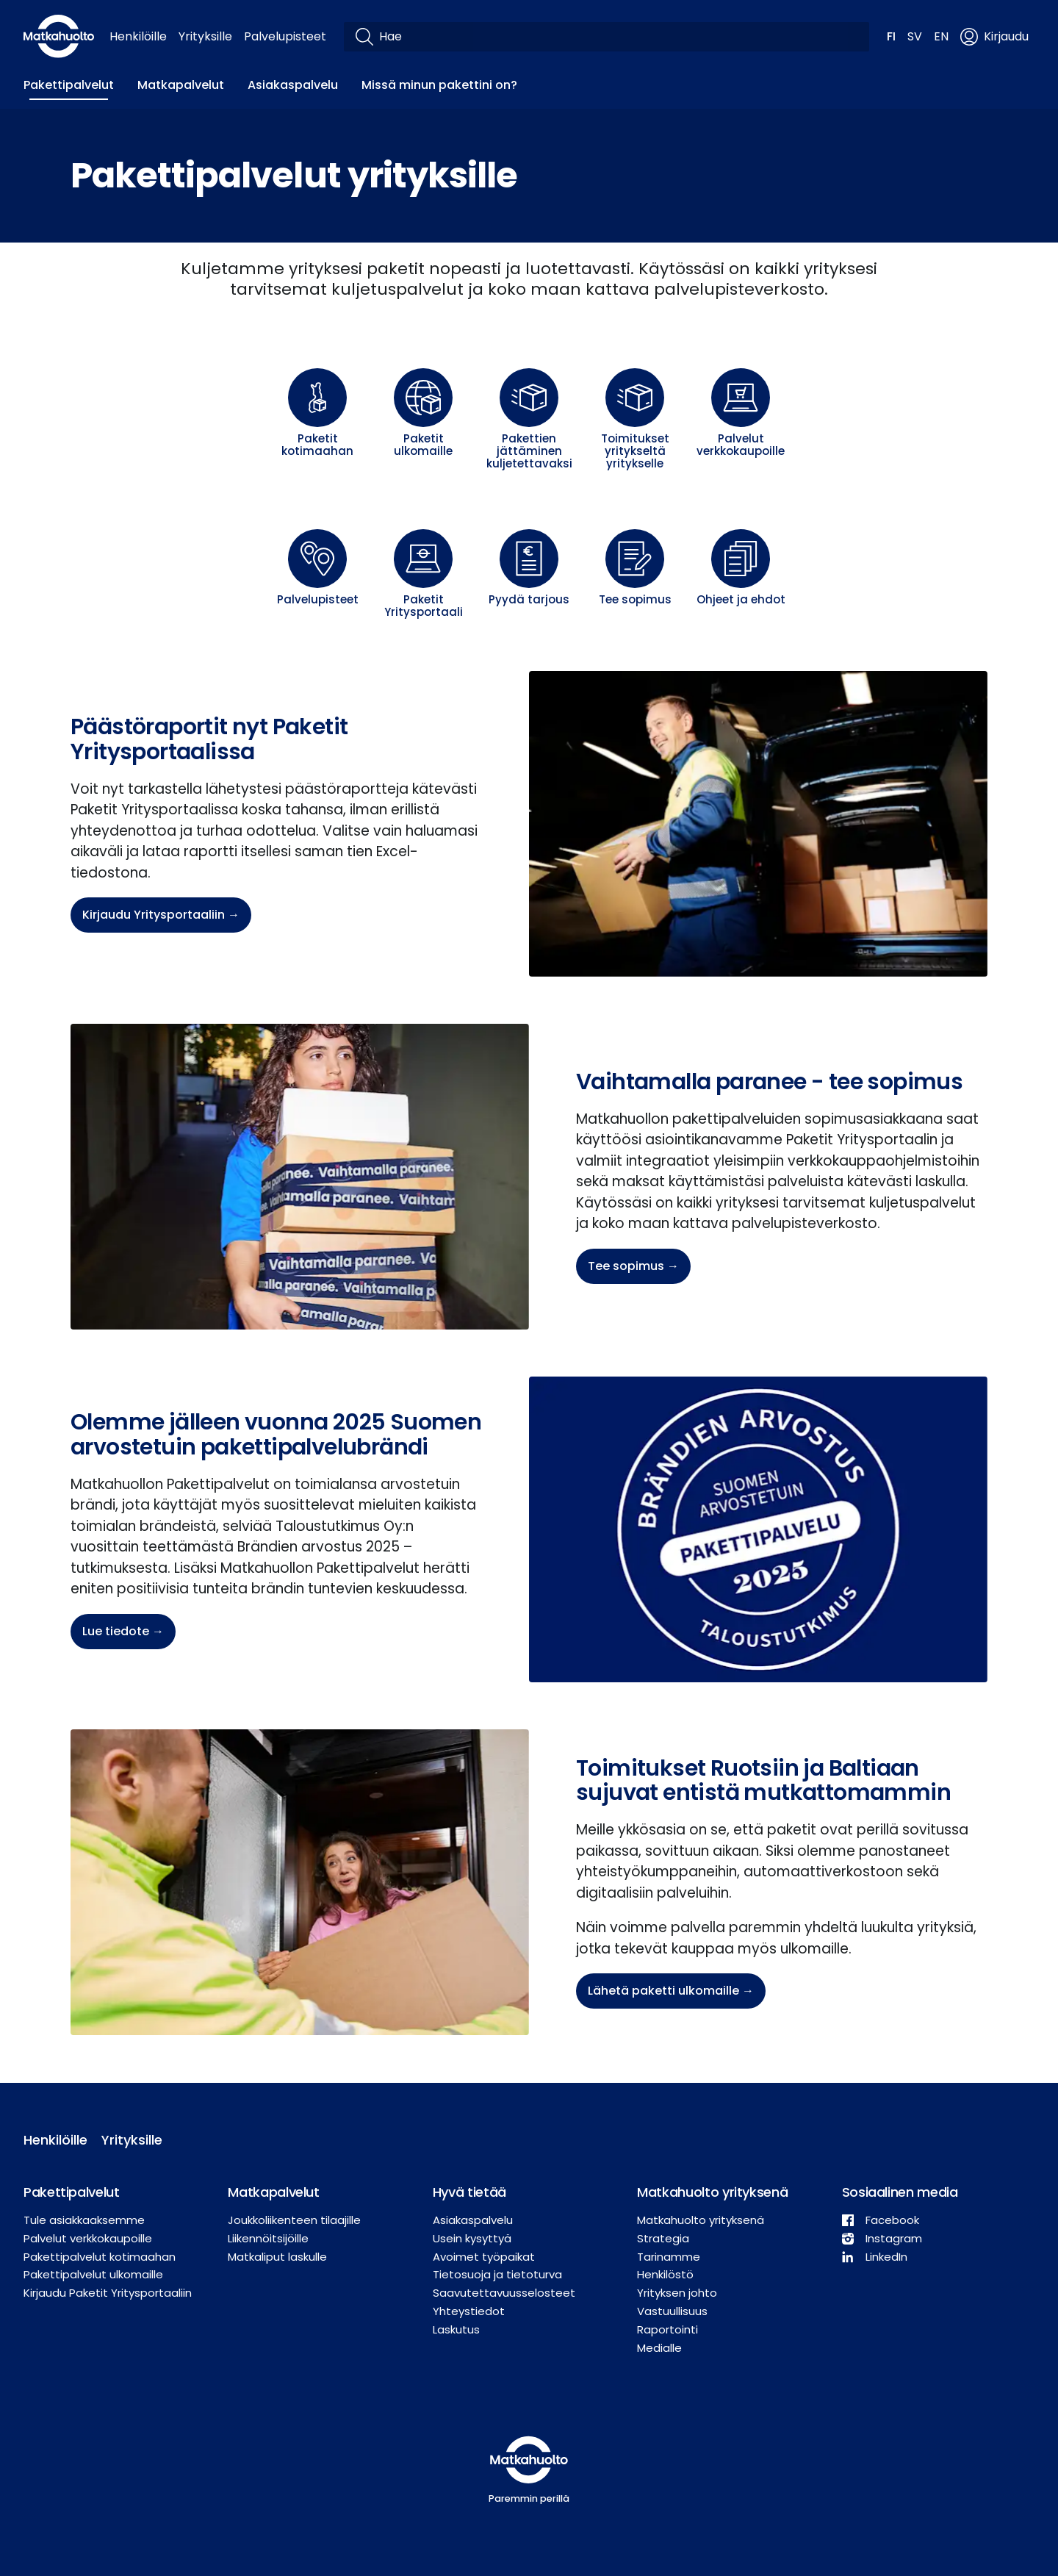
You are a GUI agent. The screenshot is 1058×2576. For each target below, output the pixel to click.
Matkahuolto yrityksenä (700, 2220)
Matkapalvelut (180, 84)
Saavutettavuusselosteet (504, 2292)
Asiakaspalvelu (293, 84)
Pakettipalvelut (69, 84)
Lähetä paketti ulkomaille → (671, 1990)
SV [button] (914, 36)
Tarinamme (668, 2256)
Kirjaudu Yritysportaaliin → (161, 914)
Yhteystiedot (469, 2311)
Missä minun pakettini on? (439, 84)
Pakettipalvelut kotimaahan (100, 2256)
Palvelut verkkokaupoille (88, 2238)
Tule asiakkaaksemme (84, 2220)
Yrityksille (205, 36)
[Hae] (618, 37)
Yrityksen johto (677, 2292)
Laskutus (456, 2329)
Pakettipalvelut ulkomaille (93, 2274)
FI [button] (891, 36)
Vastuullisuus (672, 2311)
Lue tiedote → (123, 1631)
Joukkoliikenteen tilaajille (294, 2220)
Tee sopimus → (633, 1265)
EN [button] (941, 36)
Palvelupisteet (285, 36)
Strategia (663, 2238)
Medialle (659, 2348)
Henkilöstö (665, 2274)
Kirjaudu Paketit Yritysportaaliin (108, 2292)
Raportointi (667, 2329)
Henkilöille (138, 36)
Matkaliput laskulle (277, 2256)
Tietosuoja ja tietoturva (497, 2274)
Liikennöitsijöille (268, 2238)
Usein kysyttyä (472, 2238)
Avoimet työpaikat (484, 2256)
